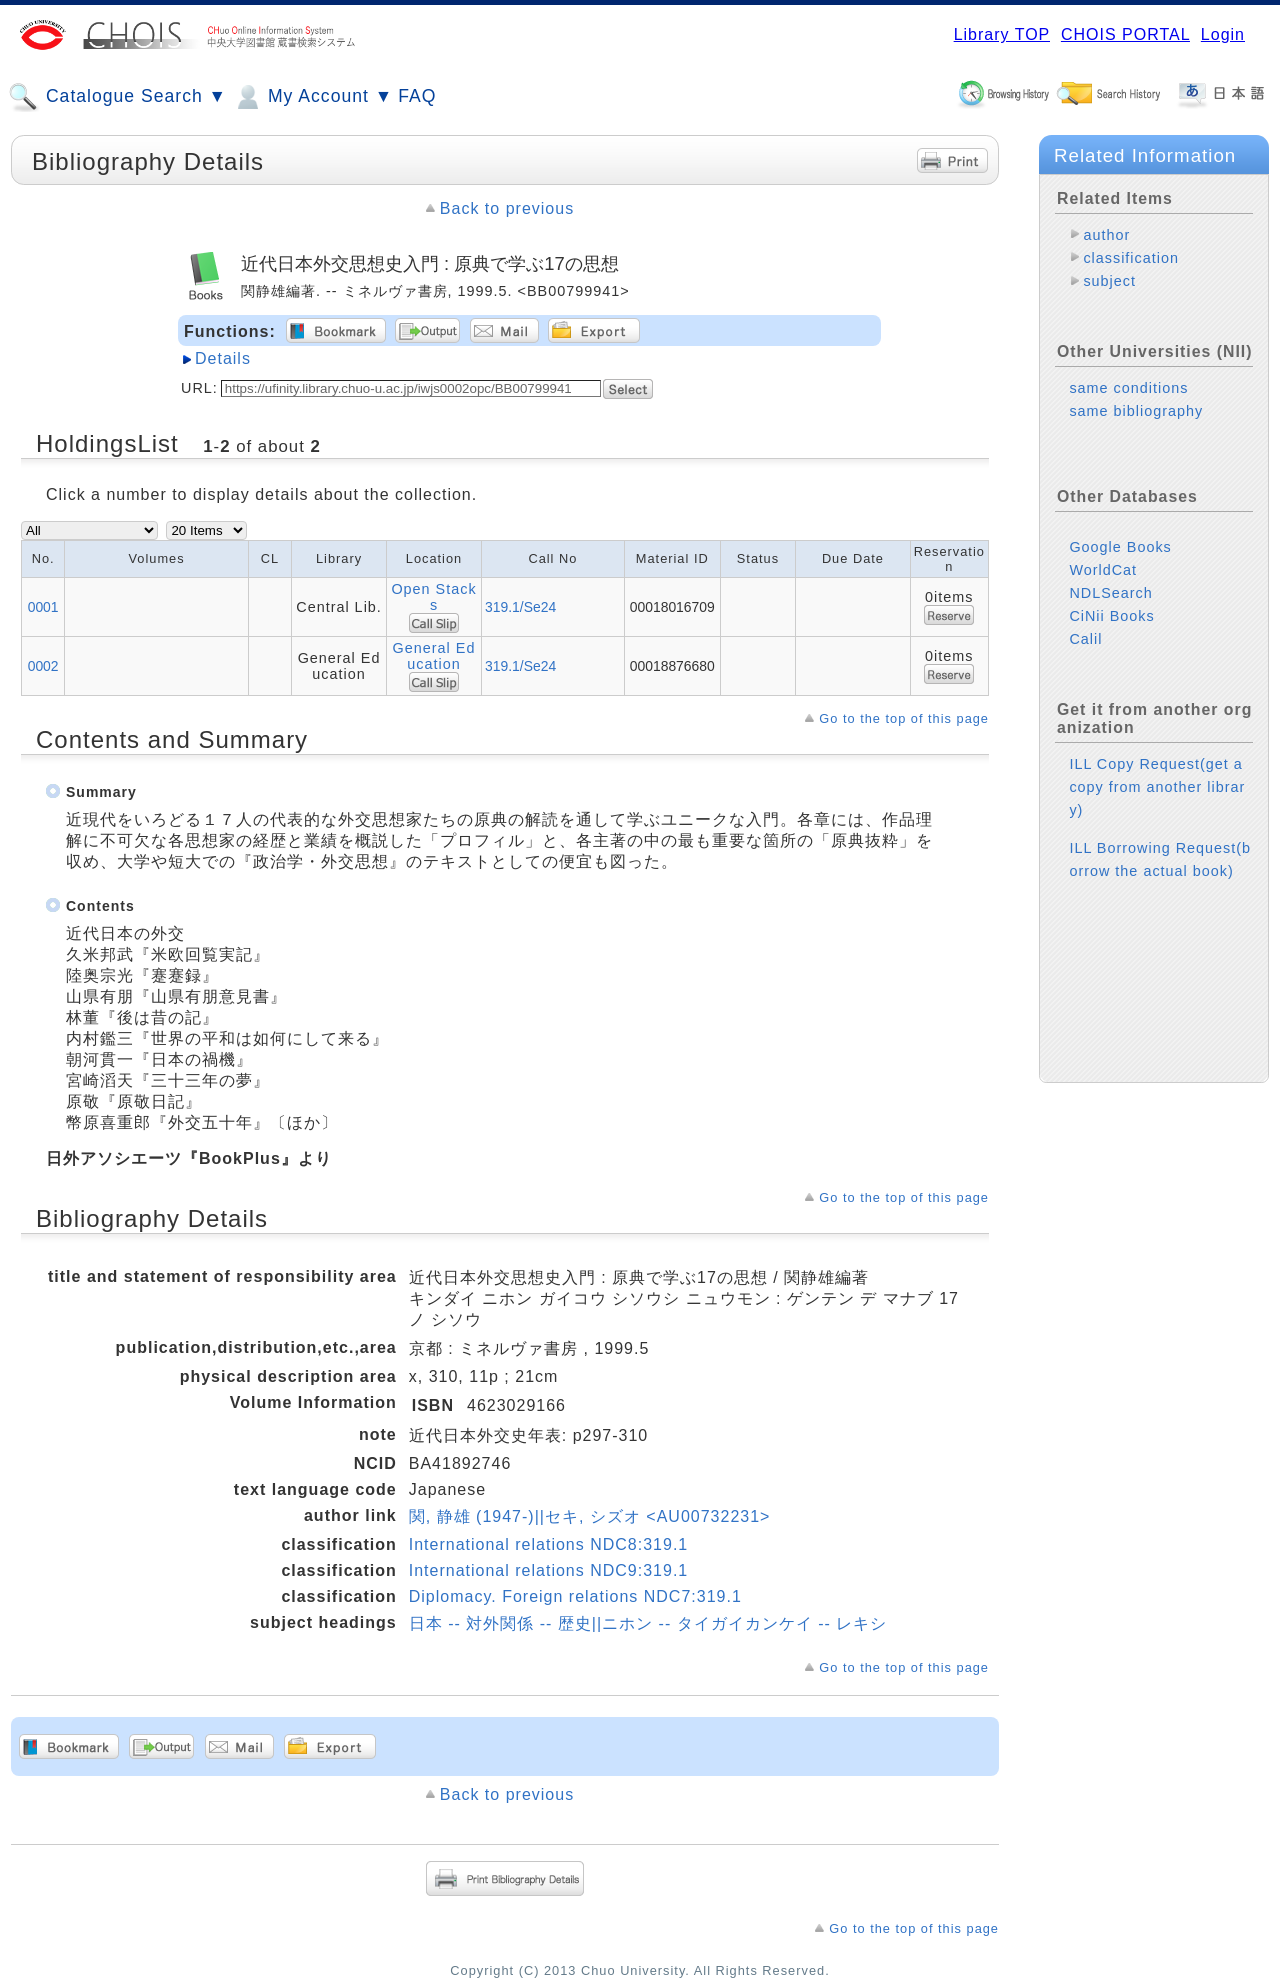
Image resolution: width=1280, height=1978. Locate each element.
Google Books (1120, 547)
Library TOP (1002, 34)
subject (1109, 281)
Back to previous (507, 208)
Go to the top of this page (904, 718)
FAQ (417, 96)
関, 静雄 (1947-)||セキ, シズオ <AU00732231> (590, 1516)
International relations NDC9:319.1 (548, 1570)
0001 (43, 607)
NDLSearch (1110, 593)
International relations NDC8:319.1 (548, 1544)
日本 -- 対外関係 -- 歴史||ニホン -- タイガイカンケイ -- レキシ (648, 1623)
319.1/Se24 (520, 607)
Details (223, 358)
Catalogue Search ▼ (117, 97)
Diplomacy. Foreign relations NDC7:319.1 (575, 1596)
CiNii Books (1111, 616)
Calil (1085, 639)
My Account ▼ (312, 97)
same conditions (1128, 388)
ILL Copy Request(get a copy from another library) (1157, 787)
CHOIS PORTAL (1125, 34)
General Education (434, 656)
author (1106, 235)
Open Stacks (433, 597)
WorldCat (1103, 570)
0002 (43, 666)
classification (1131, 258)
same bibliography (1136, 411)
